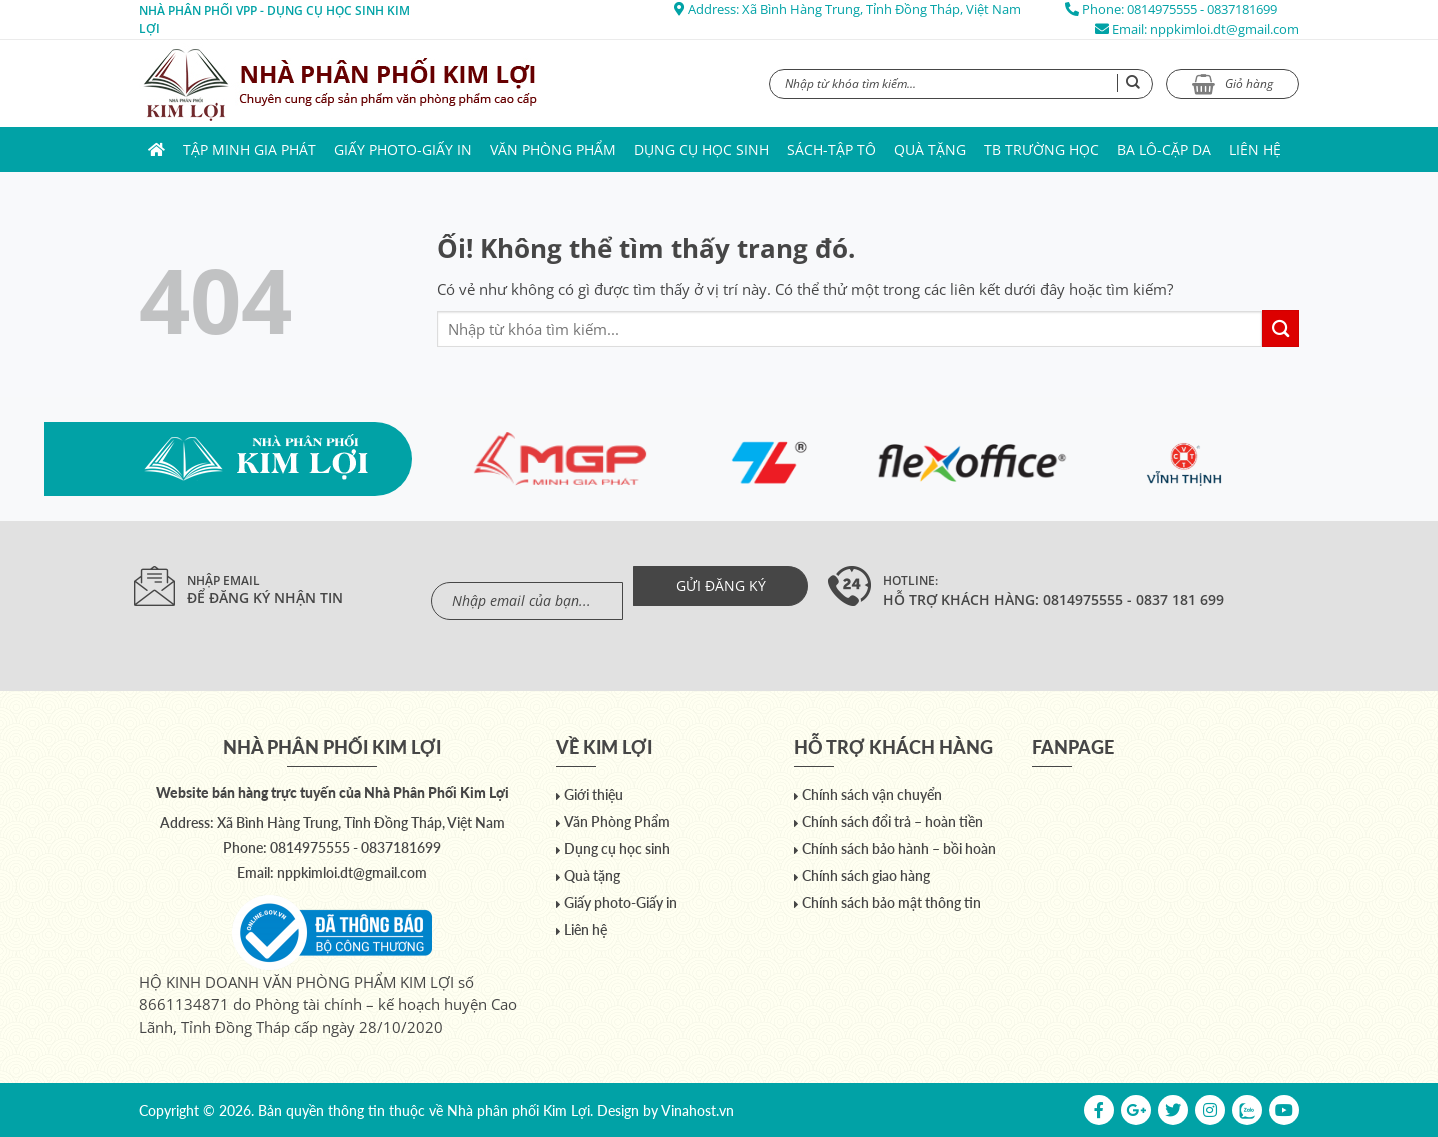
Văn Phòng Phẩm (553, 149)
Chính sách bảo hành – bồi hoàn (899, 848)
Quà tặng (930, 149)
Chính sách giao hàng (866, 875)
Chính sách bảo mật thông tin (891, 902)
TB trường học (1041, 149)
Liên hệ (1255, 149)
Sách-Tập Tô (831, 149)
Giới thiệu (593, 794)
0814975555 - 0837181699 (1202, 9)
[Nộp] (1280, 328)
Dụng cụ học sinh (701, 149)
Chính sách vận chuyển (872, 794)
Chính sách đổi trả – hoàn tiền (892, 821)
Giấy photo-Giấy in (403, 149)
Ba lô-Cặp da (1164, 149)
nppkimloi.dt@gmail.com (1224, 29)
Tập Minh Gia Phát (249, 149)
